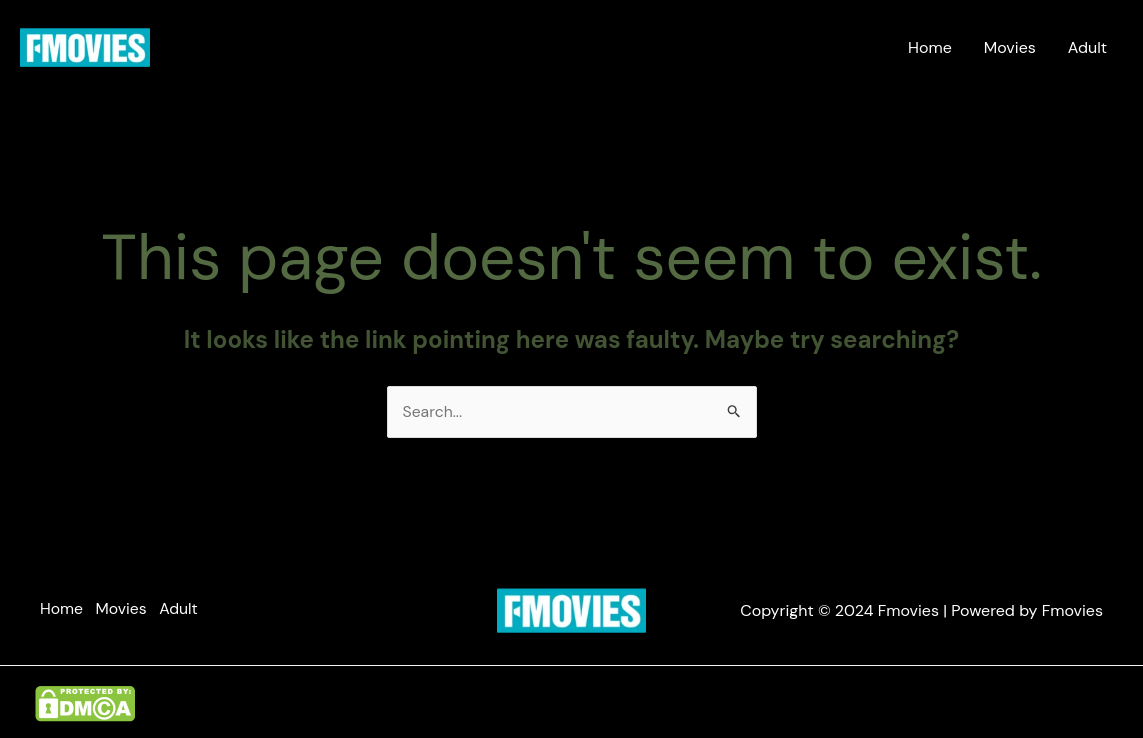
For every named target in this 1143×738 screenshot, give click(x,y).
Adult (1087, 47)
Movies (1010, 47)
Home (930, 47)
